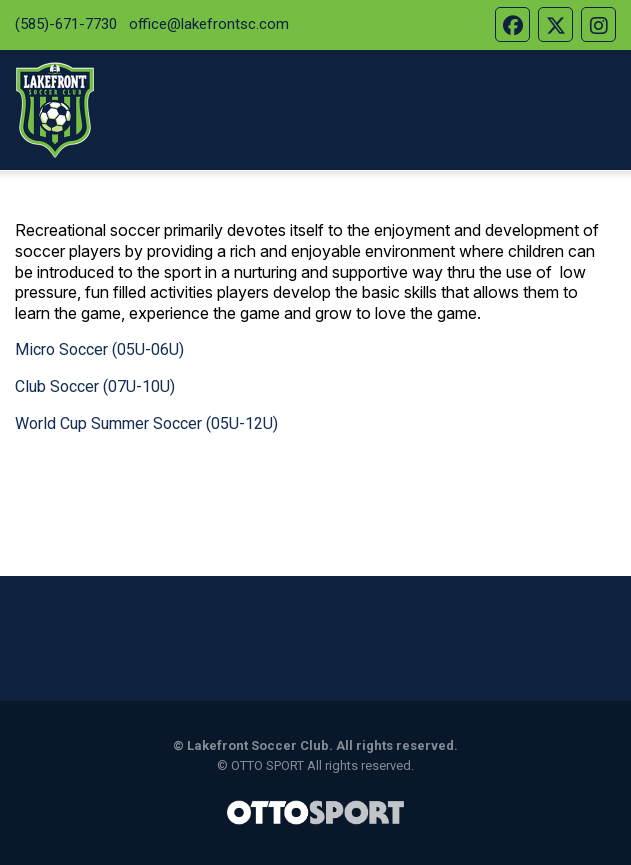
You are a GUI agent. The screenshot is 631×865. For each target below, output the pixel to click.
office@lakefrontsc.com (209, 24)
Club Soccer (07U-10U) (95, 386)
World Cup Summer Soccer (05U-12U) (146, 423)
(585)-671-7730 (66, 24)
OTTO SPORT (267, 765)
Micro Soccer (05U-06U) (99, 349)
